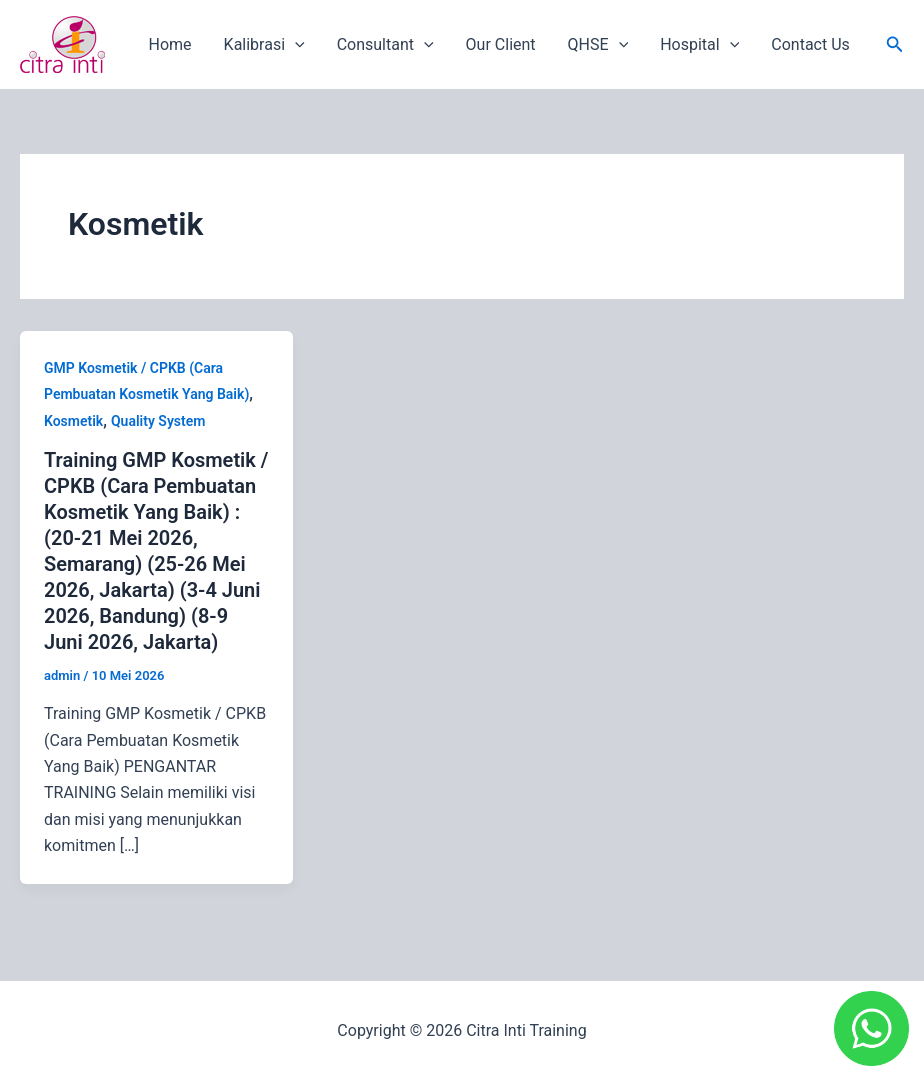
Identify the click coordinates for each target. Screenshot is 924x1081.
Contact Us (810, 44)
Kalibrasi (264, 45)
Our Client (501, 44)
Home (170, 44)
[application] (295, 45)
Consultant (385, 45)
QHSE (598, 45)
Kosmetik (73, 421)
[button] (895, 44)
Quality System (158, 421)
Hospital (699, 45)
